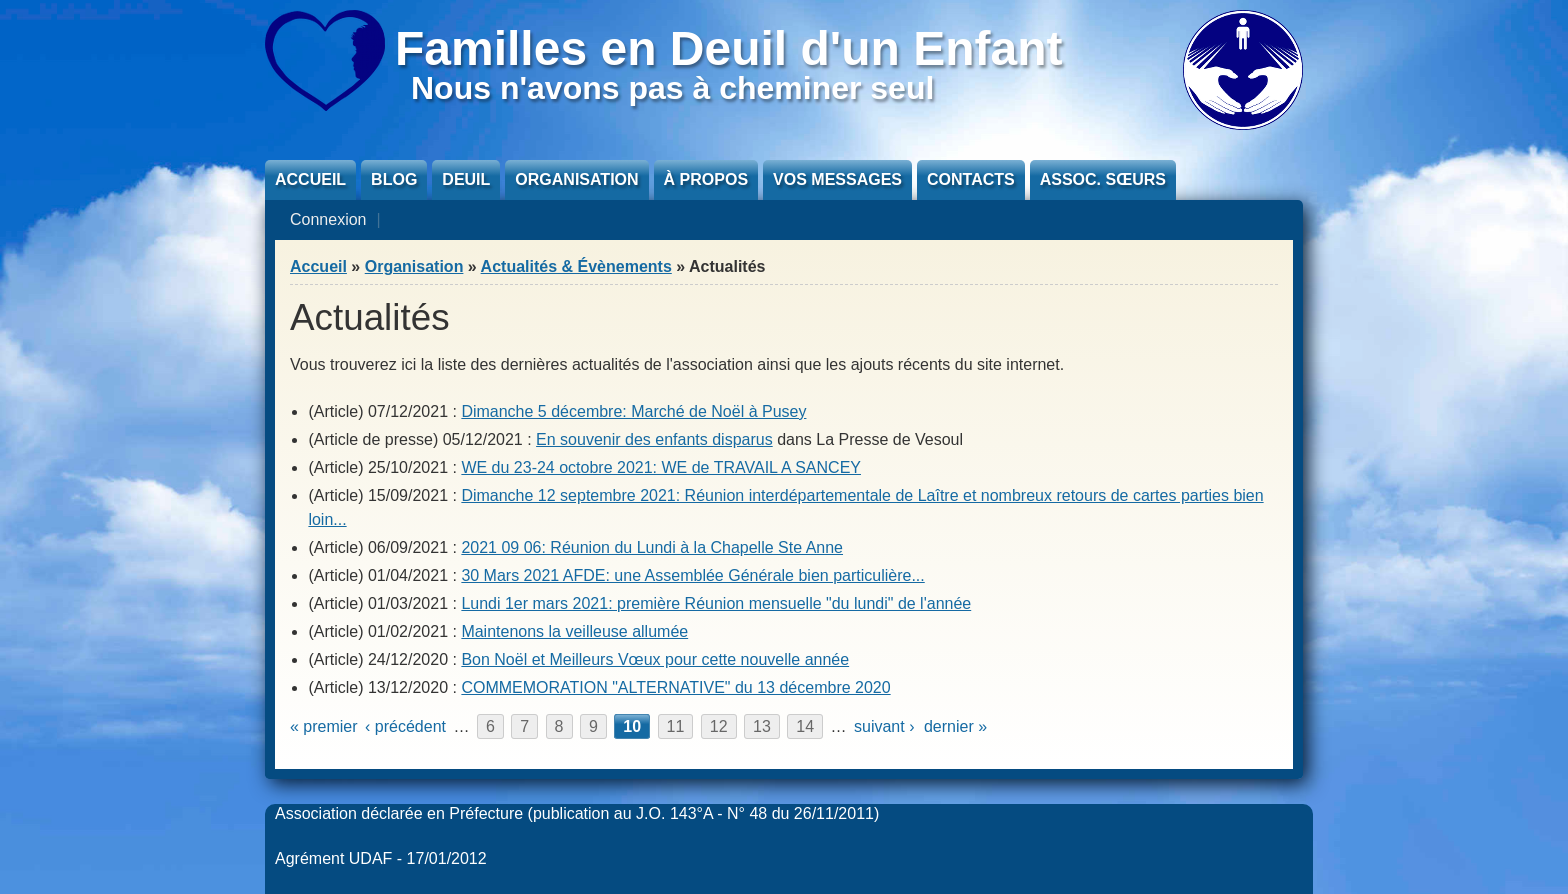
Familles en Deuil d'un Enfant (729, 48)
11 (676, 726)
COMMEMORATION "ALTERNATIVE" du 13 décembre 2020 (675, 687)
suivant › (884, 726)
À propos (706, 179)
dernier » (955, 726)
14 (805, 726)
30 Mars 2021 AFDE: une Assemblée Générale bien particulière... (692, 575)
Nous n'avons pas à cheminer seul (672, 88)
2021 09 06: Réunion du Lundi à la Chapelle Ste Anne (652, 547)
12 (719, 726)
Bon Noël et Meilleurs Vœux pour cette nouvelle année (655, 659)
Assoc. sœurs (1103, 179)
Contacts (971, 179)
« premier (324, 726)
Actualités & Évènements (576, 266)
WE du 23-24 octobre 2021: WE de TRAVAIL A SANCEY (661, 467)
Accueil (310, 179)
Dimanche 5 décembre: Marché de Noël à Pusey (633, 411)
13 (762, 726)
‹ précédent (405, 726)
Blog (394, 179)
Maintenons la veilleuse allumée (574, 631)
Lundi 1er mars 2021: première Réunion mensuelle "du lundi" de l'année (716, 603)
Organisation (576, 179)
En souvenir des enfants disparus (654, 439)
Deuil (466, 179)
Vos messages (837, 179)
